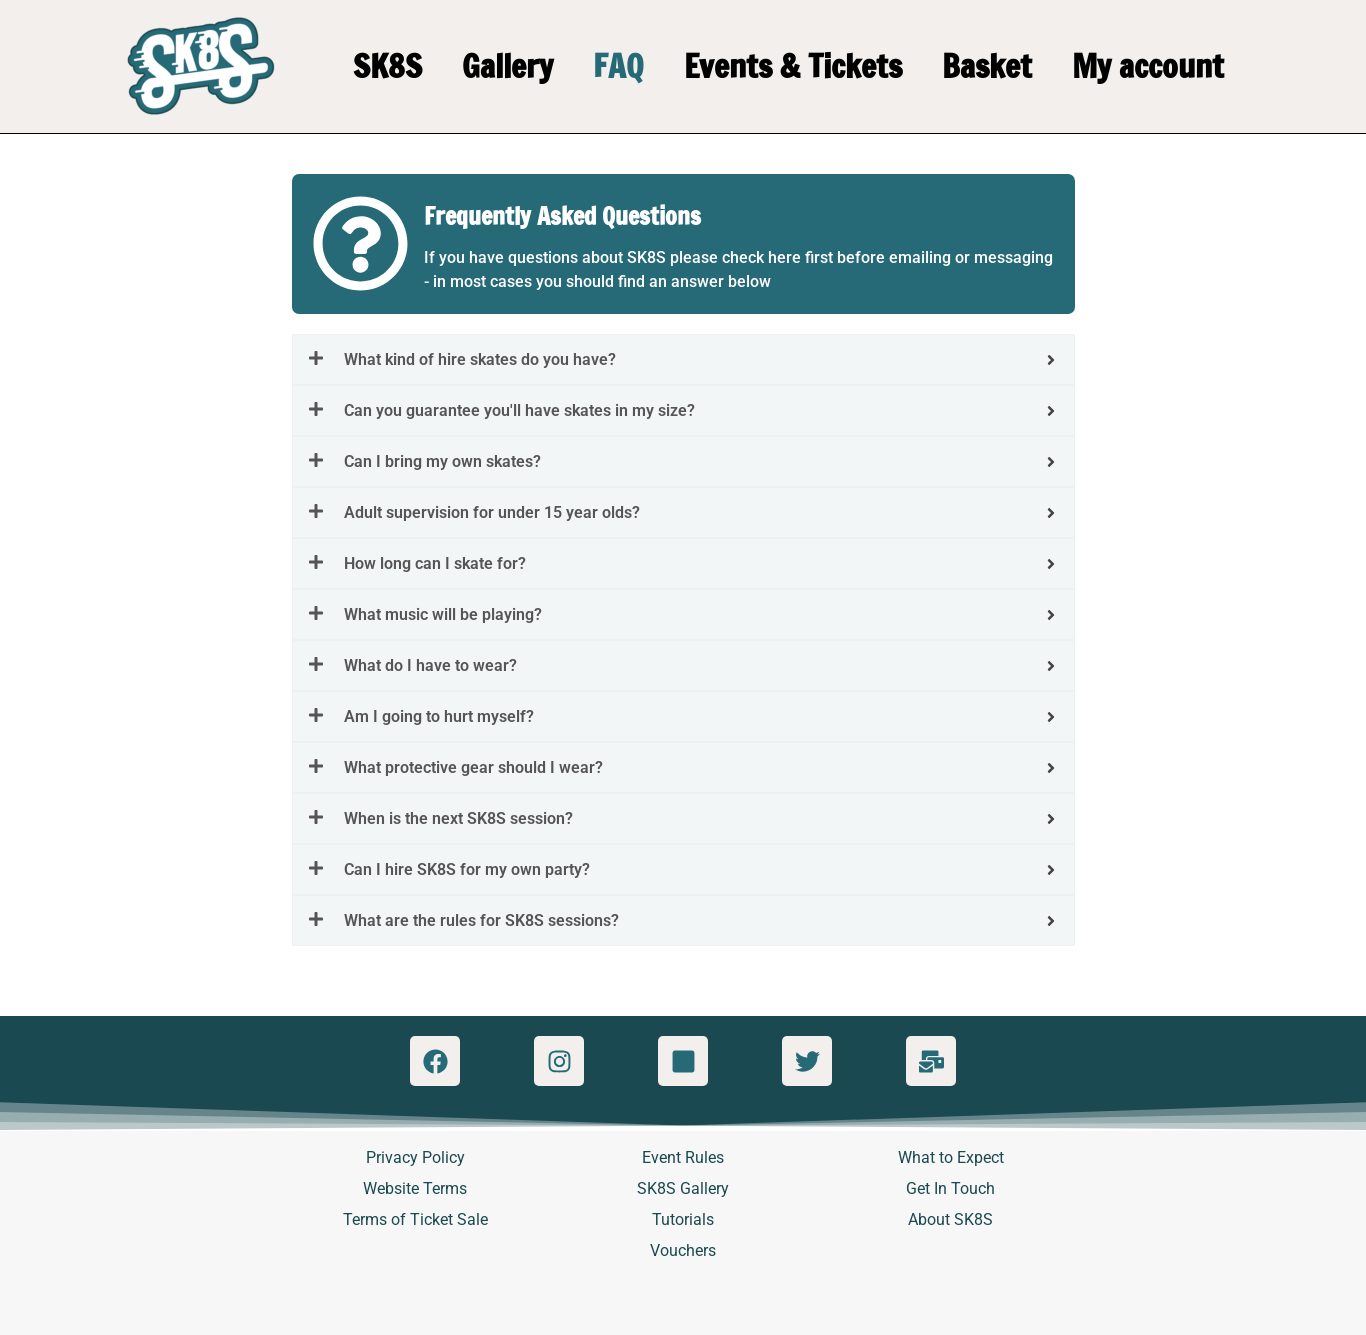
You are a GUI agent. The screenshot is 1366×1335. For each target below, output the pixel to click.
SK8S (387, 66)
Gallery (507, 66)
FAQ (618, 66)
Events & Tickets (793, 66)
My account (1148, 66)
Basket (987, 66)
